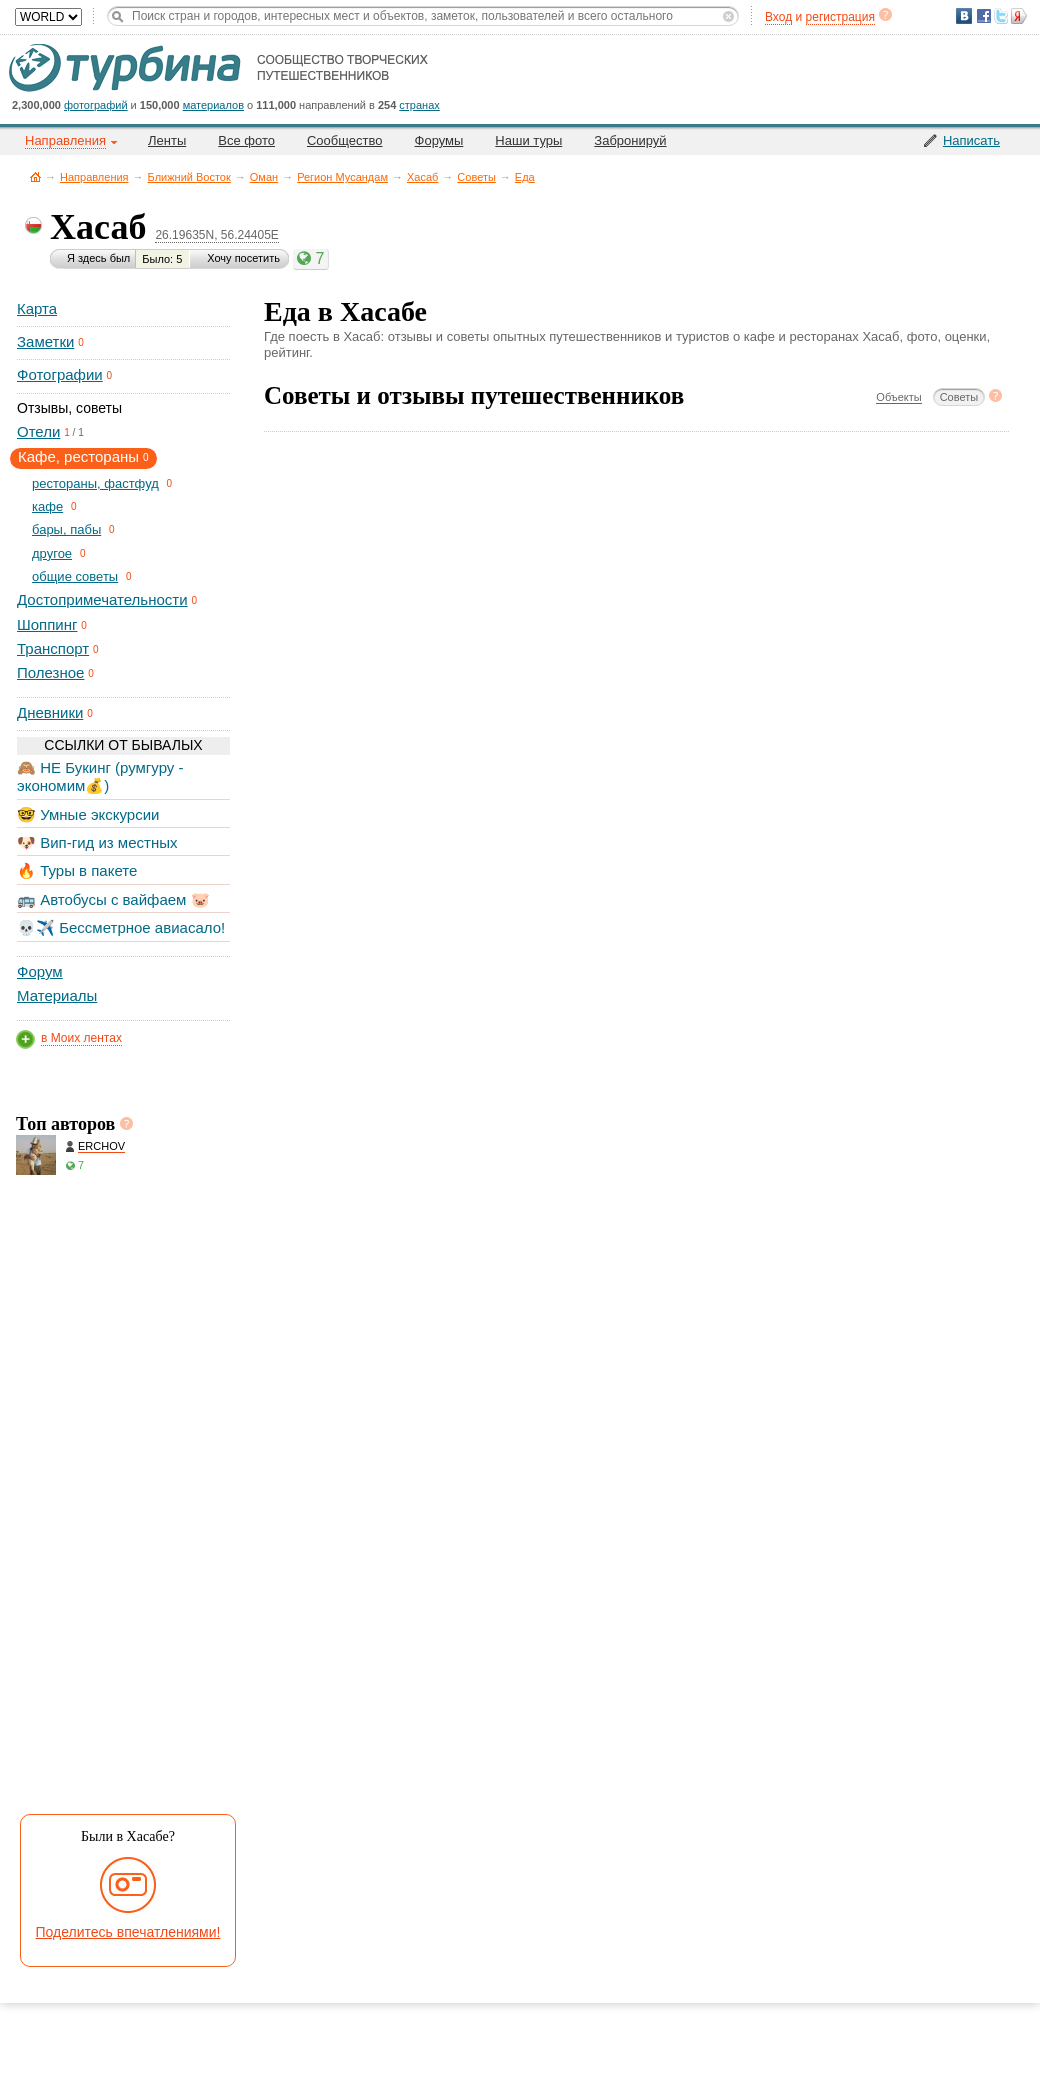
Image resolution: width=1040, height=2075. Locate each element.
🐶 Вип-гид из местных (97, 842)
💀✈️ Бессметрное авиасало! (121, 927)
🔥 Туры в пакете (77, 870)
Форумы (439, 140)
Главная (35, 176)
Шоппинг (47, 624)
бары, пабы (66, 529)
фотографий (96, 105)
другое (52, 553)
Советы (476, 177)
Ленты (167, 140)
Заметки (45, 341)
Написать (971, 140)
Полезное (50, 672)
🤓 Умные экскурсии (88, 814)
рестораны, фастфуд (95, 483)
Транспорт (53, 648)
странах (419, 105)
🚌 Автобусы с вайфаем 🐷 (113, 899)
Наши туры (528, 140)
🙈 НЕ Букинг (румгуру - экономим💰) (100, 776)
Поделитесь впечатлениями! (128, 1932)
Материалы (57, 995)
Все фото (246, 140)
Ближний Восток (189, 177)
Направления (94, 177)
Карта (37, 308)
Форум (40, 971)
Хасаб (422, 177)
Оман (264, 177)
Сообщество (345, 140)
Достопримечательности (102, 599)
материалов (213, 105)
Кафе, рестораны (78, 456)
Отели (38, 431)
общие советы (75, 576)
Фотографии (60, 374)
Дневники (50, 712)
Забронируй (630, 140)
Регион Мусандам (342, 177)
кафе (47, 506)
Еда (525, 177)
